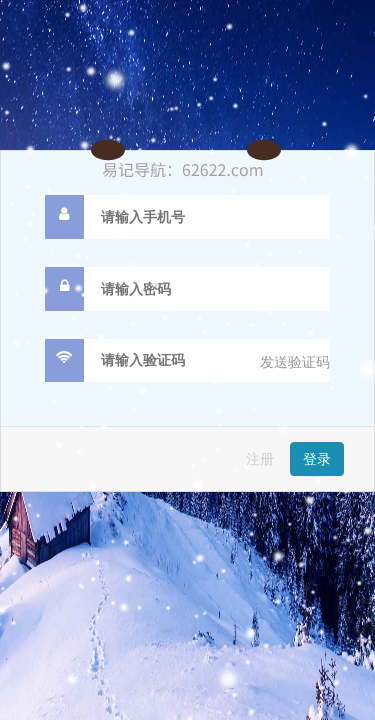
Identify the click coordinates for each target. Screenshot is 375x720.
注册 (260, 459)
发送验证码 (295, 362)
